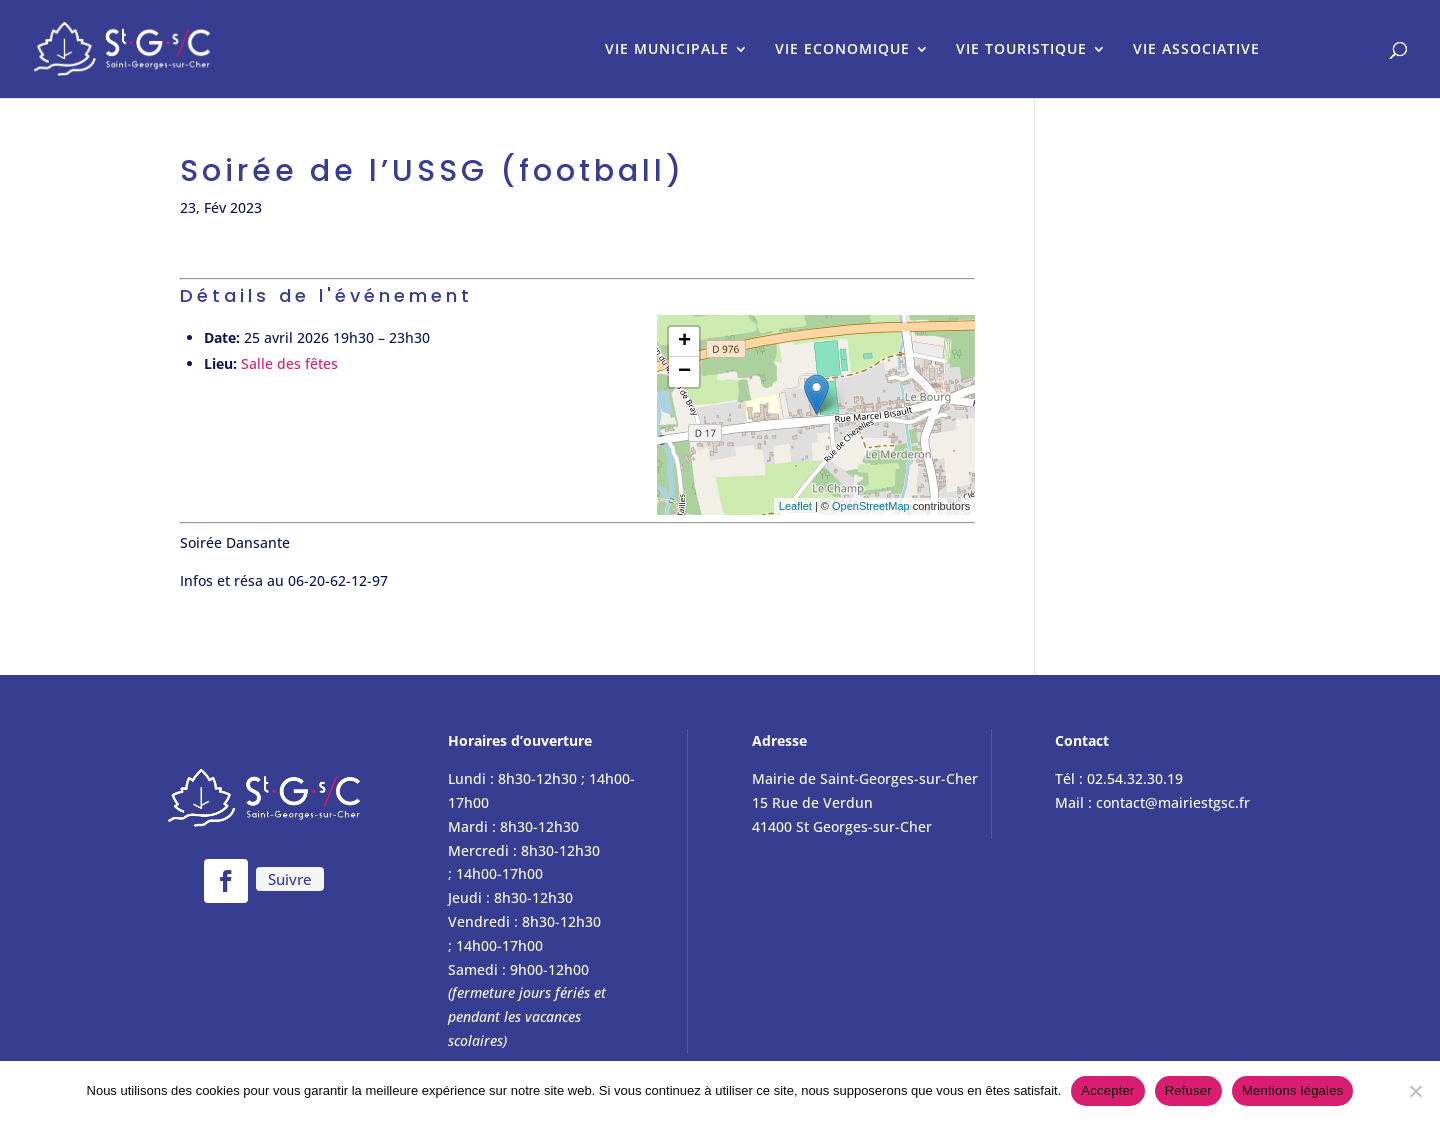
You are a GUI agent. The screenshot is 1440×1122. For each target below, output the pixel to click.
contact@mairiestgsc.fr (1173, 802)
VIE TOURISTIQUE (1021, 50)
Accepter (1107, 1090)
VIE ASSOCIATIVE (1196, 50)
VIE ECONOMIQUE (842, 50)
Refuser (1188, 1090)
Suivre (290, 879)
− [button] (684, 372)
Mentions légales (1293, 1090)
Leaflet (795, 506)
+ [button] (684, 342)
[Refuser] (1415, 1091)
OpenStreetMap (871, 506)
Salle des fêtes (289, 363)
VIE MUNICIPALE (667, 50)
